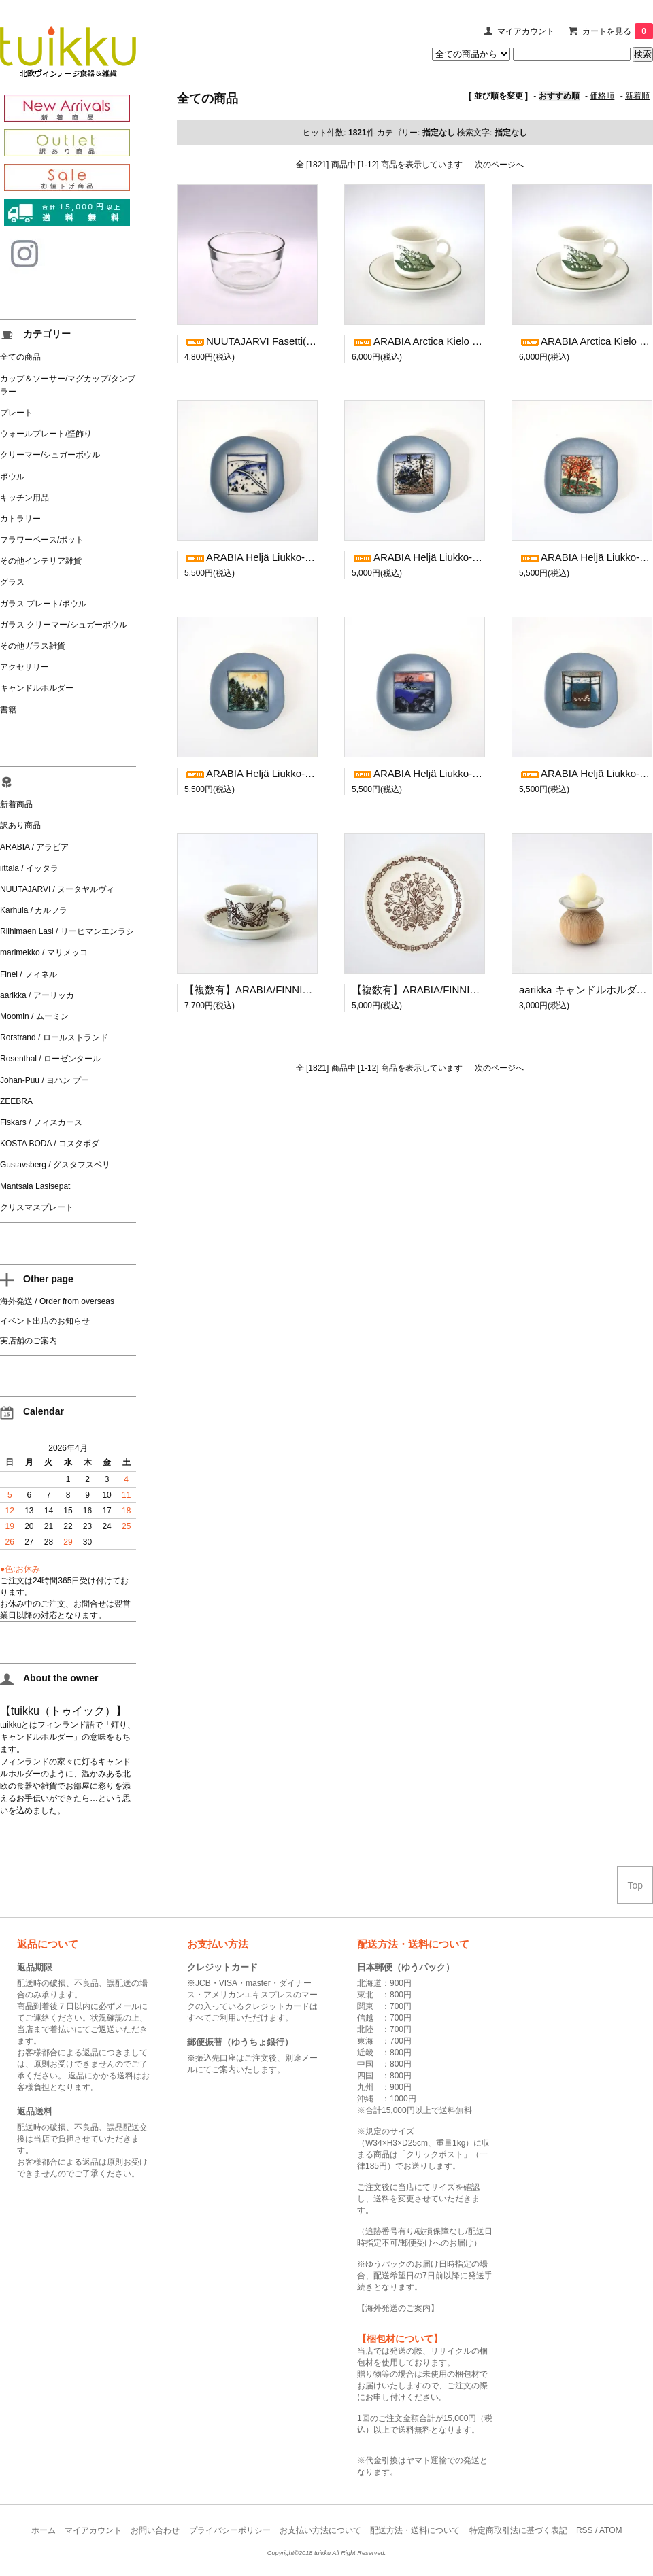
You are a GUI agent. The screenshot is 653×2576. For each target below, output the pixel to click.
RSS (584, 2530)
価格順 (602, 96)
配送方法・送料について (415, 2530)
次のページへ (499, 164)
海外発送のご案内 (398, 2308)
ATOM (610, 2530)
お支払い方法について (320, 2530)
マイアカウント (525, 31)
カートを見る (617, 31)
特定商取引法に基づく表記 (518, 2530)
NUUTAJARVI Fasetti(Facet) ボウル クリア (293, 341)
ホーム (43, 2530)
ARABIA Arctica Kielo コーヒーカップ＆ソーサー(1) (479, 341)
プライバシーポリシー (230, 2530)
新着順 (637, 96)
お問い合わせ (155, 2530)
